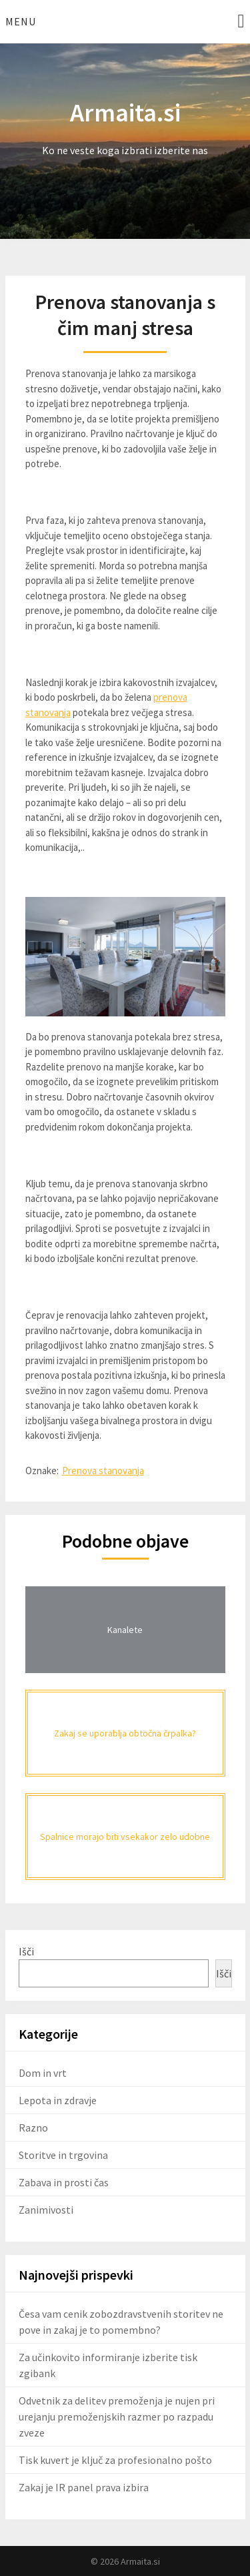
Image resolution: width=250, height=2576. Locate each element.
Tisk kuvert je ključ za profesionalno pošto (115, 2460)
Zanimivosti (46, 2209)
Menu (20, 21)
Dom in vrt (43, 2072)
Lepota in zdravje (58, 2100)
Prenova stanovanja (103, 1470)
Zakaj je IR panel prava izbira (84, 2487)
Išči (26, 1951)
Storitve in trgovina (63, 2155)
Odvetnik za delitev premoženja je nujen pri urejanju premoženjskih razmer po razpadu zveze (117, 2416)
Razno (33, 2127)
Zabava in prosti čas (64, 2182)
